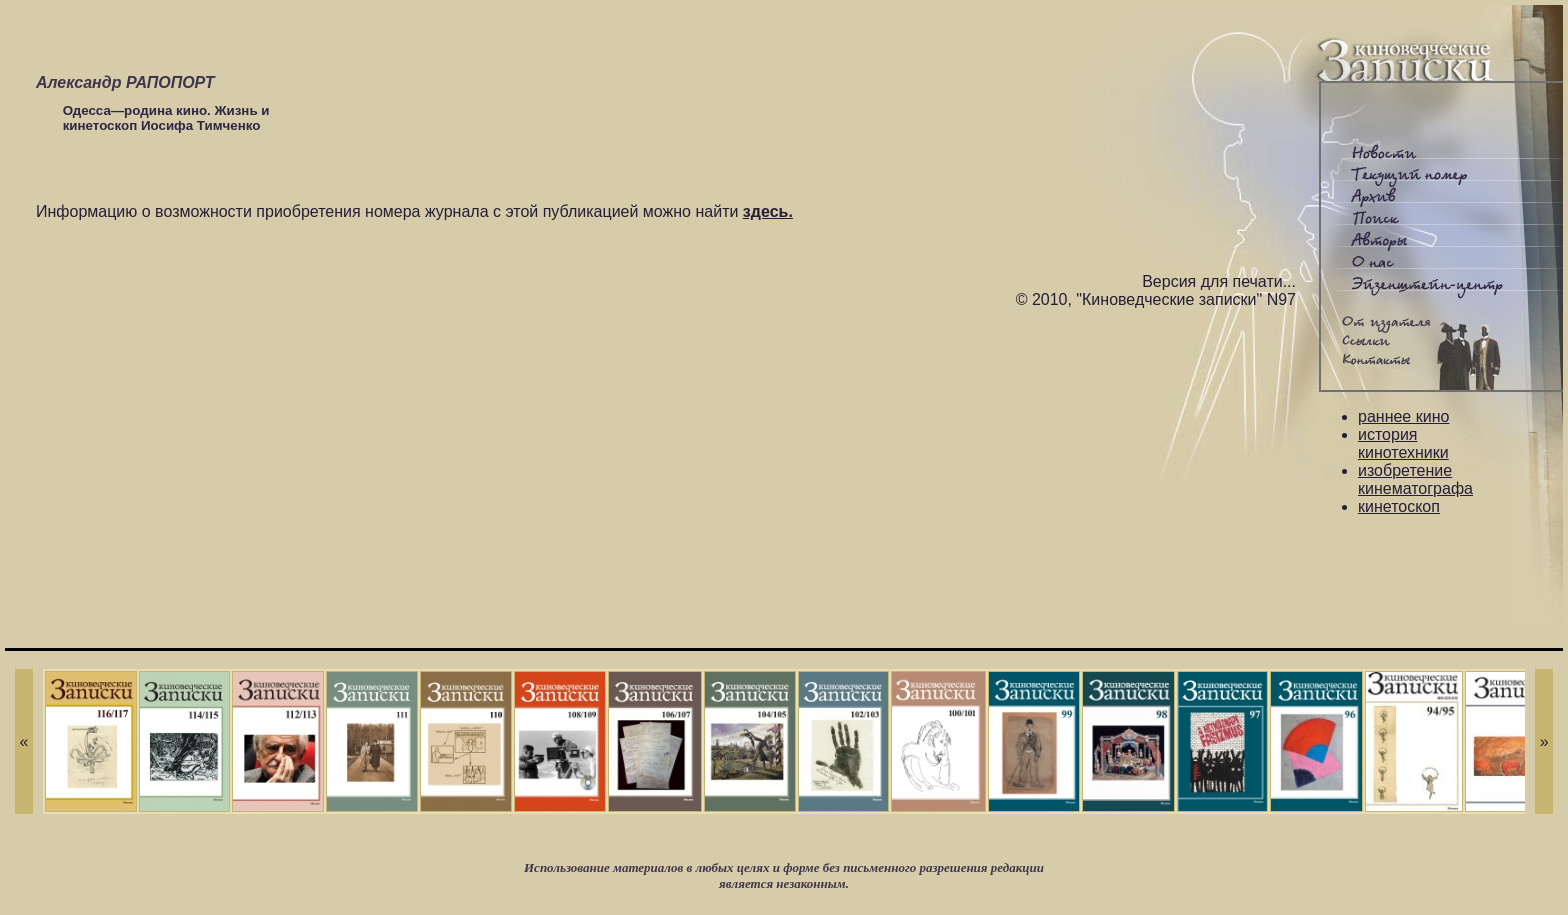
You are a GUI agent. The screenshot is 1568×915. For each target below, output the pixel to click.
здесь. (768, 211)
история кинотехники (1403, 443)
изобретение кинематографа (1415, 479)
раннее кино (1403, 416)
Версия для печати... (1219, 281)
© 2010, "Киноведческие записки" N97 (1156, 299)
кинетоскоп (1399, 506)
